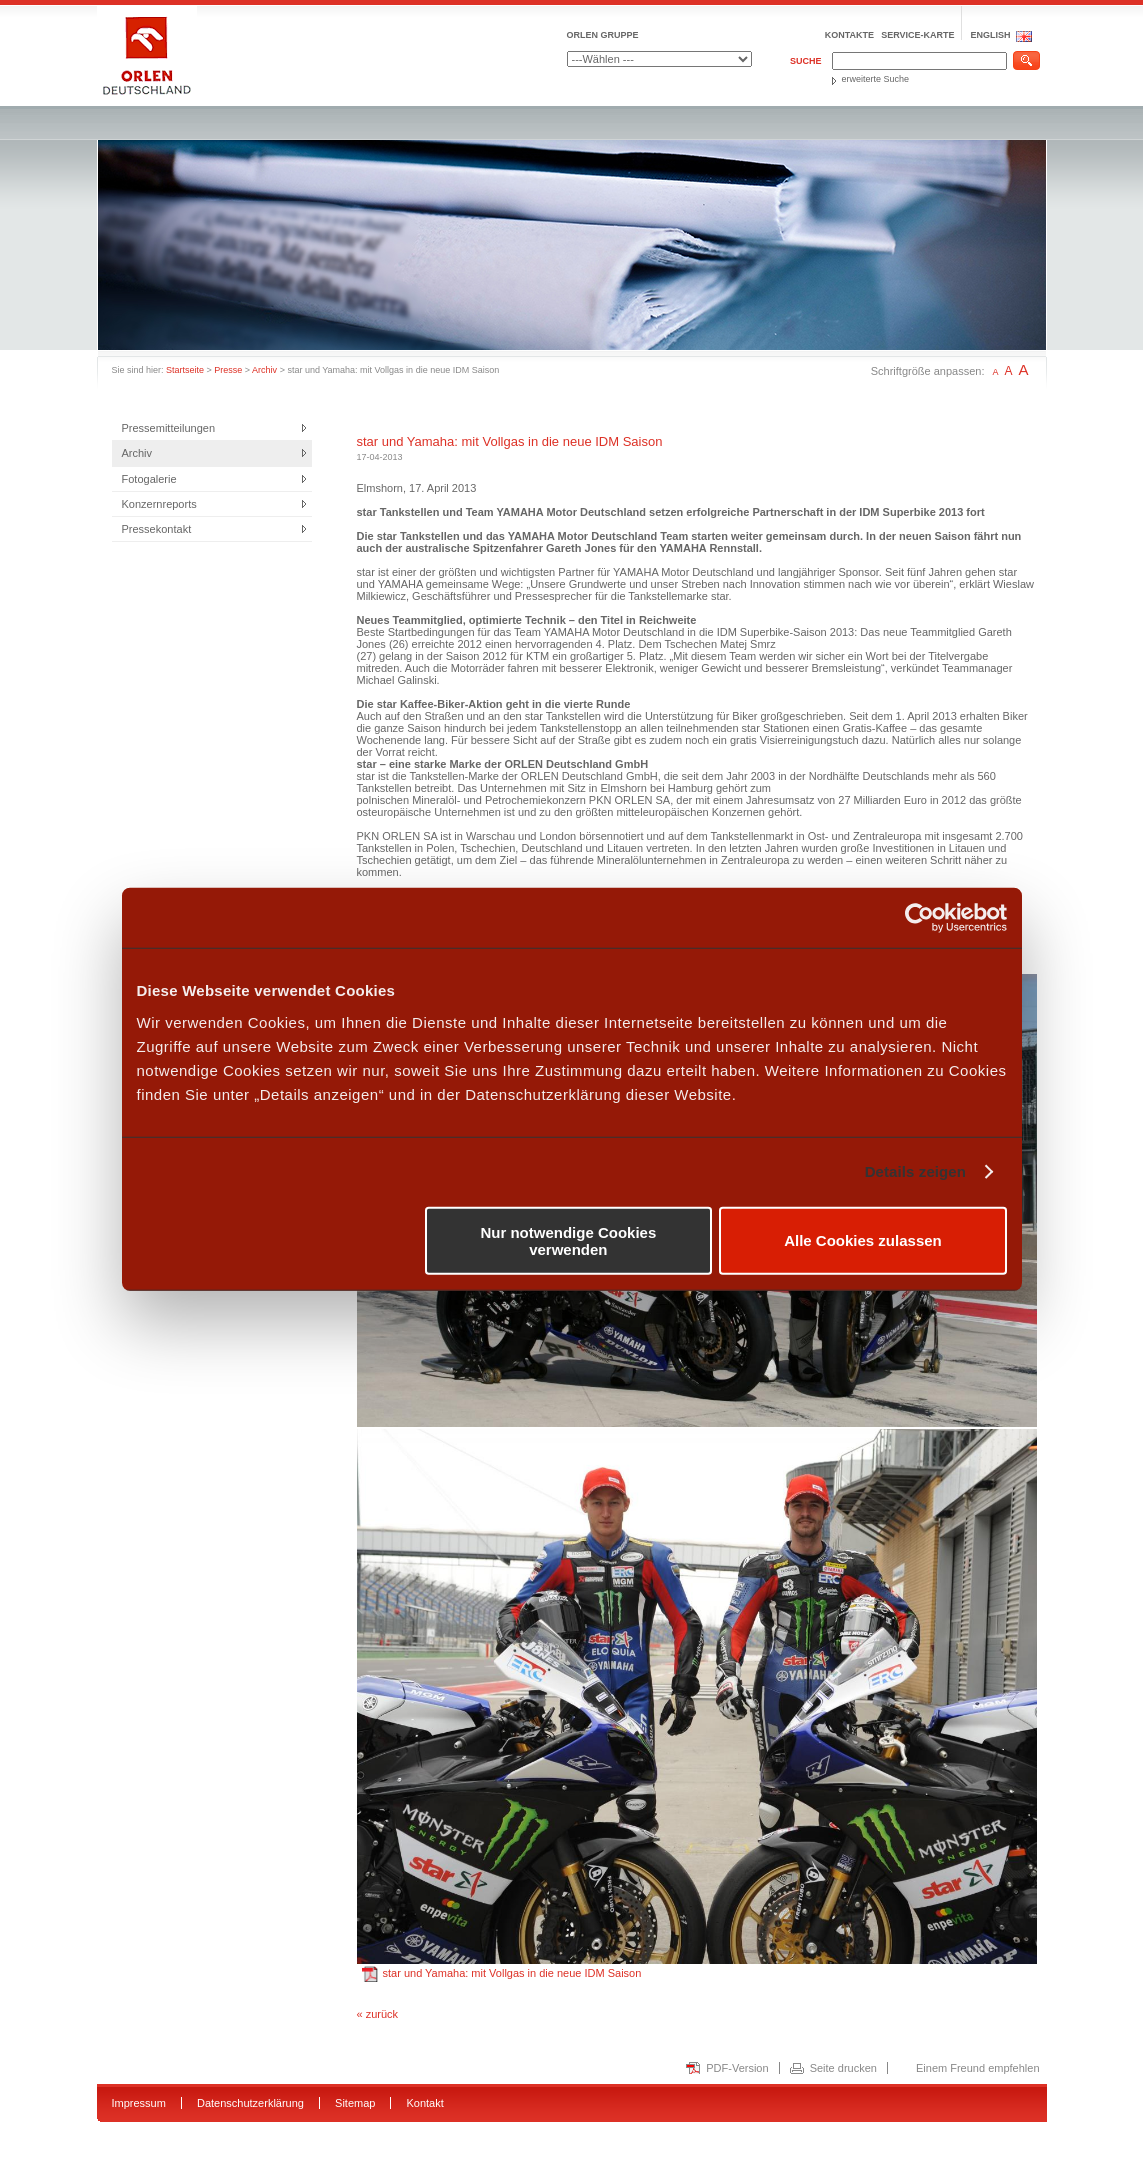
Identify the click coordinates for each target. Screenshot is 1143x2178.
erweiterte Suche (876, 79)
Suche (806, 61)
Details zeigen (915, 1171)
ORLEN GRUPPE (603, 35)
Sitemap (355, 2103)
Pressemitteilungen (169, 428)
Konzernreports (159, 504)
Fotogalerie (149, 479)
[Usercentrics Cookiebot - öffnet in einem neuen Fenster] (919, 918)
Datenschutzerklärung (250, 2103)
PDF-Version (737, 2068)
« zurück (378, 2014)
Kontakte (849, 35)
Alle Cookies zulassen (863, 1240)
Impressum (139, 2103)
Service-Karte (917, 35)
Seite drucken (843, 2068)
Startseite (185, 370)
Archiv (264, 370)
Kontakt (424, 2103)
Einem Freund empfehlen (978, 2068)
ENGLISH (990, 35)
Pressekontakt (157, 529)
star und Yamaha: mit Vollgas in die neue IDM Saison (502, 1973)
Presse (228, 370)
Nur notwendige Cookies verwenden (568, 1240)
